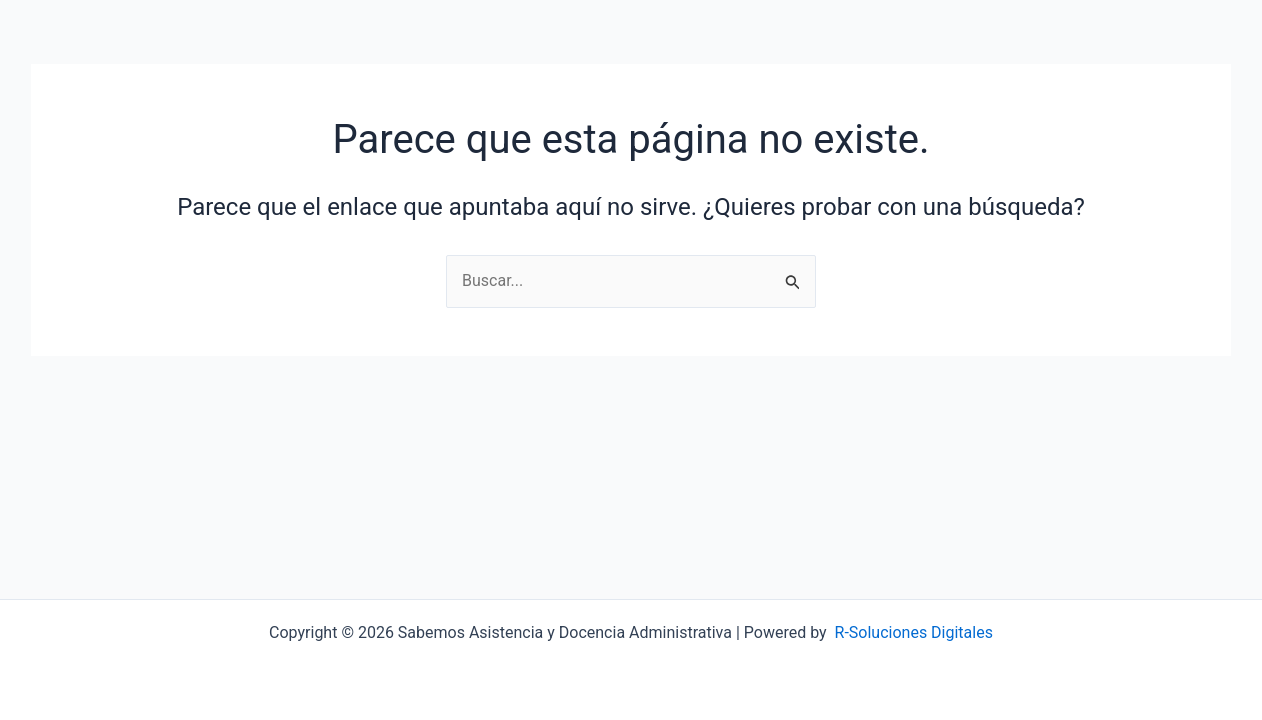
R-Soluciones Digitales (914, 632)
